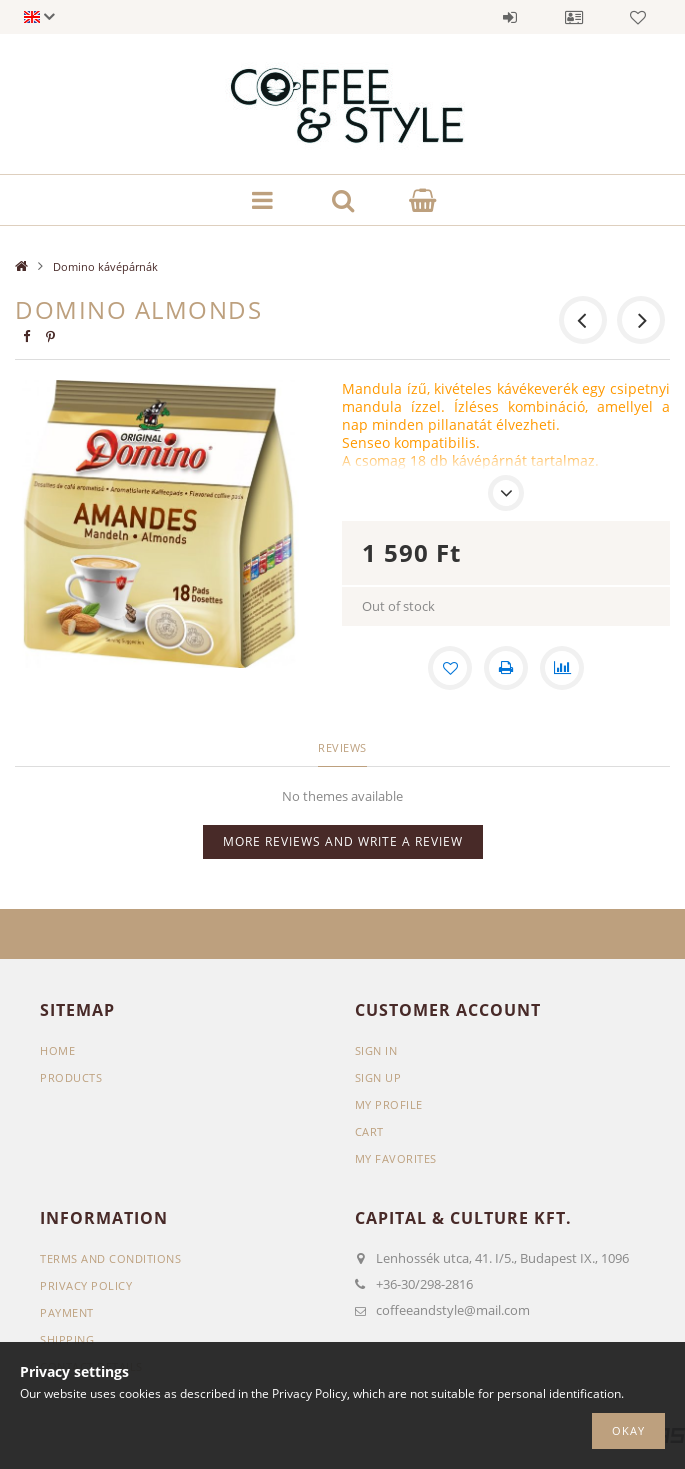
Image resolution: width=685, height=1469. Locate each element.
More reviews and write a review (343, 841)
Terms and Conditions (110, 1258)
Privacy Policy (86, 1285)
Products (71, 1077)
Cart (369, 1131)
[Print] (506, 668)
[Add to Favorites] (450, 668)
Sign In (376, 1050)
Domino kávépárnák (105, 266)
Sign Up (378, 1077)
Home (57, 1050)
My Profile (389, 1104)
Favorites (638, 17)
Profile (574, 17)
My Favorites (396, 1158)
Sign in (510, 17)
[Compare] (562, 668)
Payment (67, 1312)
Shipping (67, 1339)
